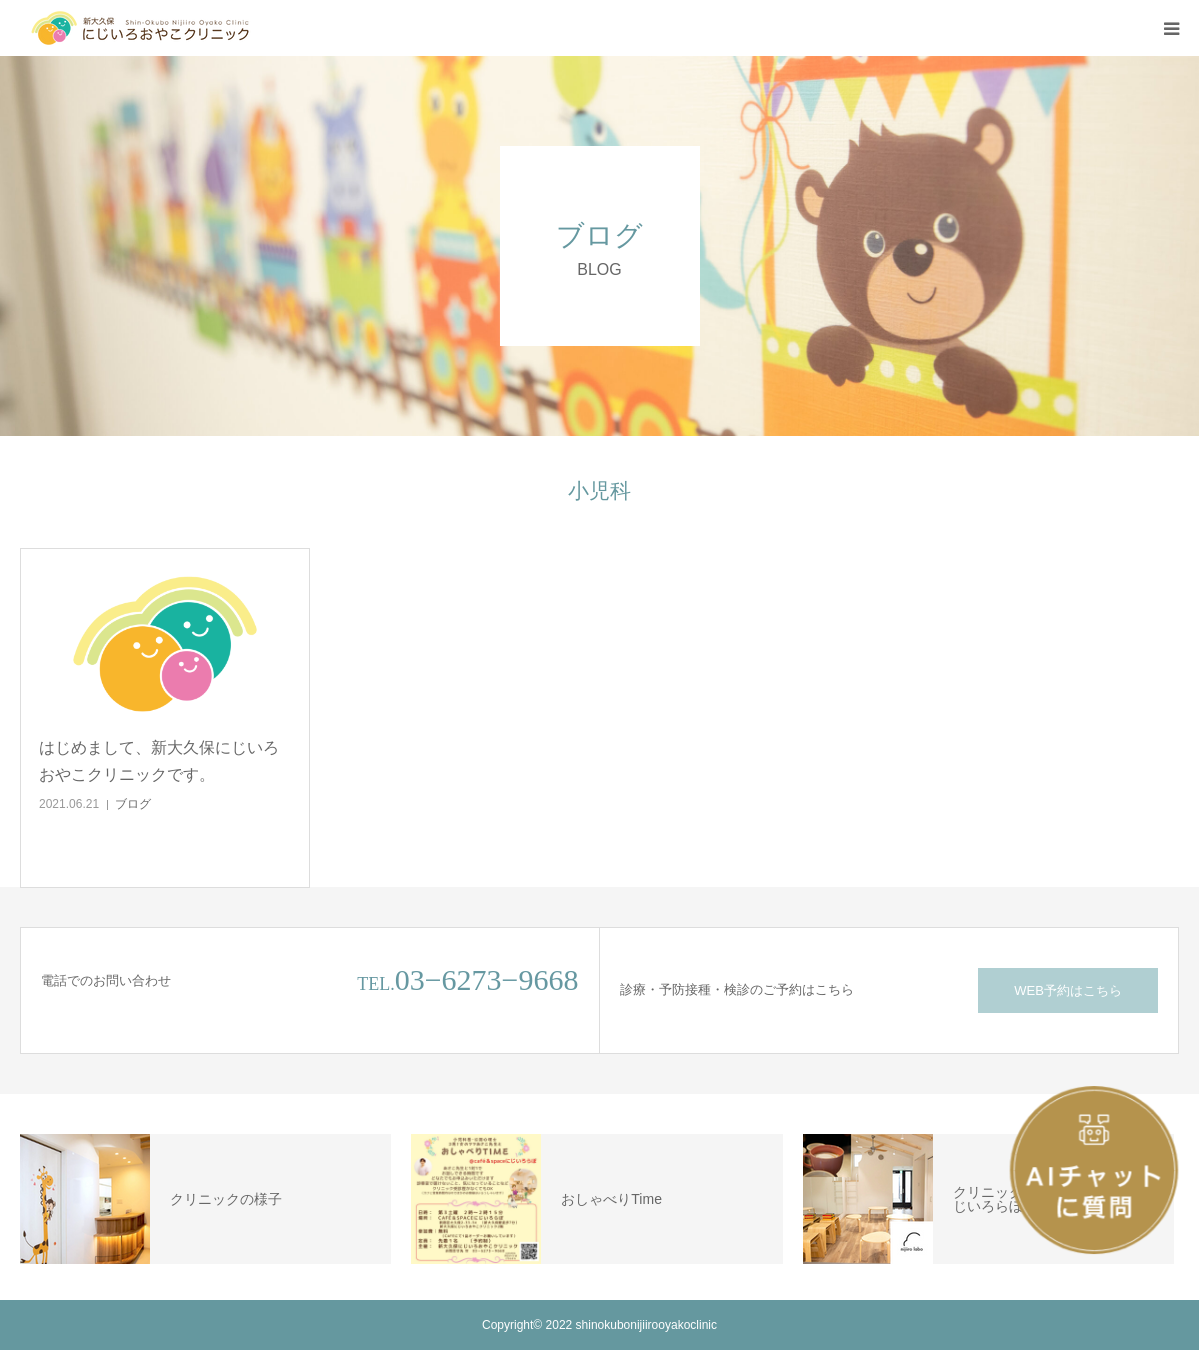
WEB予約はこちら (1068, 990)
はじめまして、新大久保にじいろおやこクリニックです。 (159, 761)
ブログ (133, 804)
